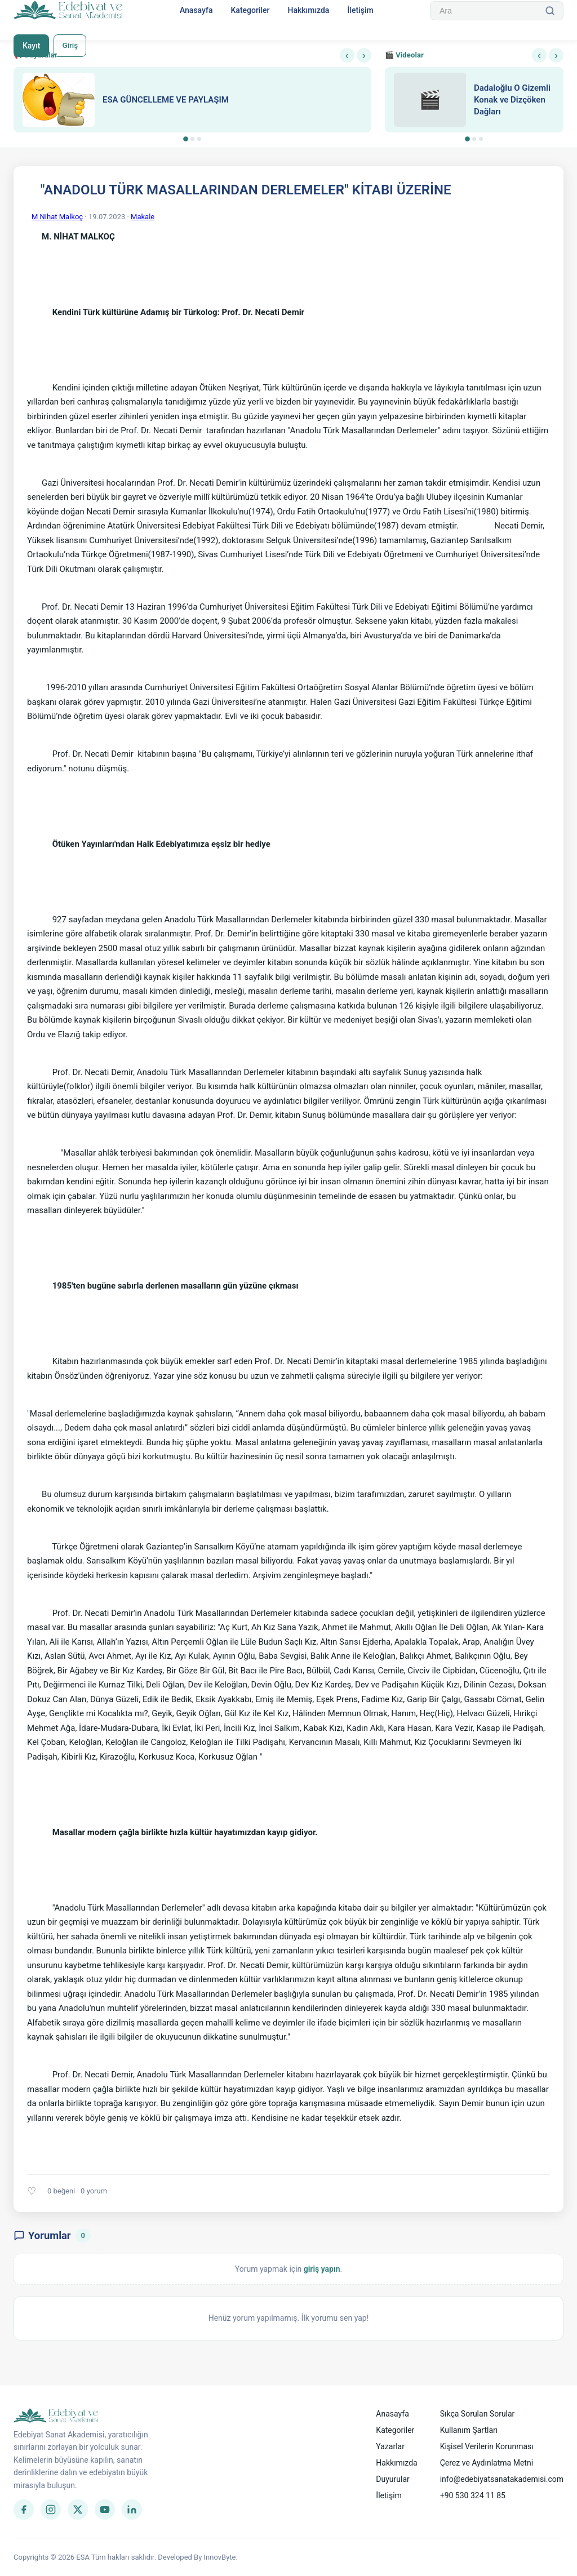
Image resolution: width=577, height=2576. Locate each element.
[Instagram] (51, 2509)
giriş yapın (322, 2268)
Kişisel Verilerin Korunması (487, 2446)
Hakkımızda (308, 10)
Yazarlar (390, 2446)
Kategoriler (249, 10)
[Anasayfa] (68, 11)
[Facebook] (24, 2509)
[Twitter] (78, 2509)
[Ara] (550, 11)
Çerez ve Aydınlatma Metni (486, 2462)
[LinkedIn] (132, 2509)
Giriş (71, 45)
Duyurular (392, 2479)
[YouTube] (105, 2509)
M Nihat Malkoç (57, 216)
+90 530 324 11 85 (472, 2495)
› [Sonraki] (364, 55)
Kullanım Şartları (469, 2430)
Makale (142, 216)
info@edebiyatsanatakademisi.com (501, 2479)
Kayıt (31, 45)
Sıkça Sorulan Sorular (477, 2413)
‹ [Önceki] (347, 55)
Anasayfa (196, 10)
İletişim (360, 10)
